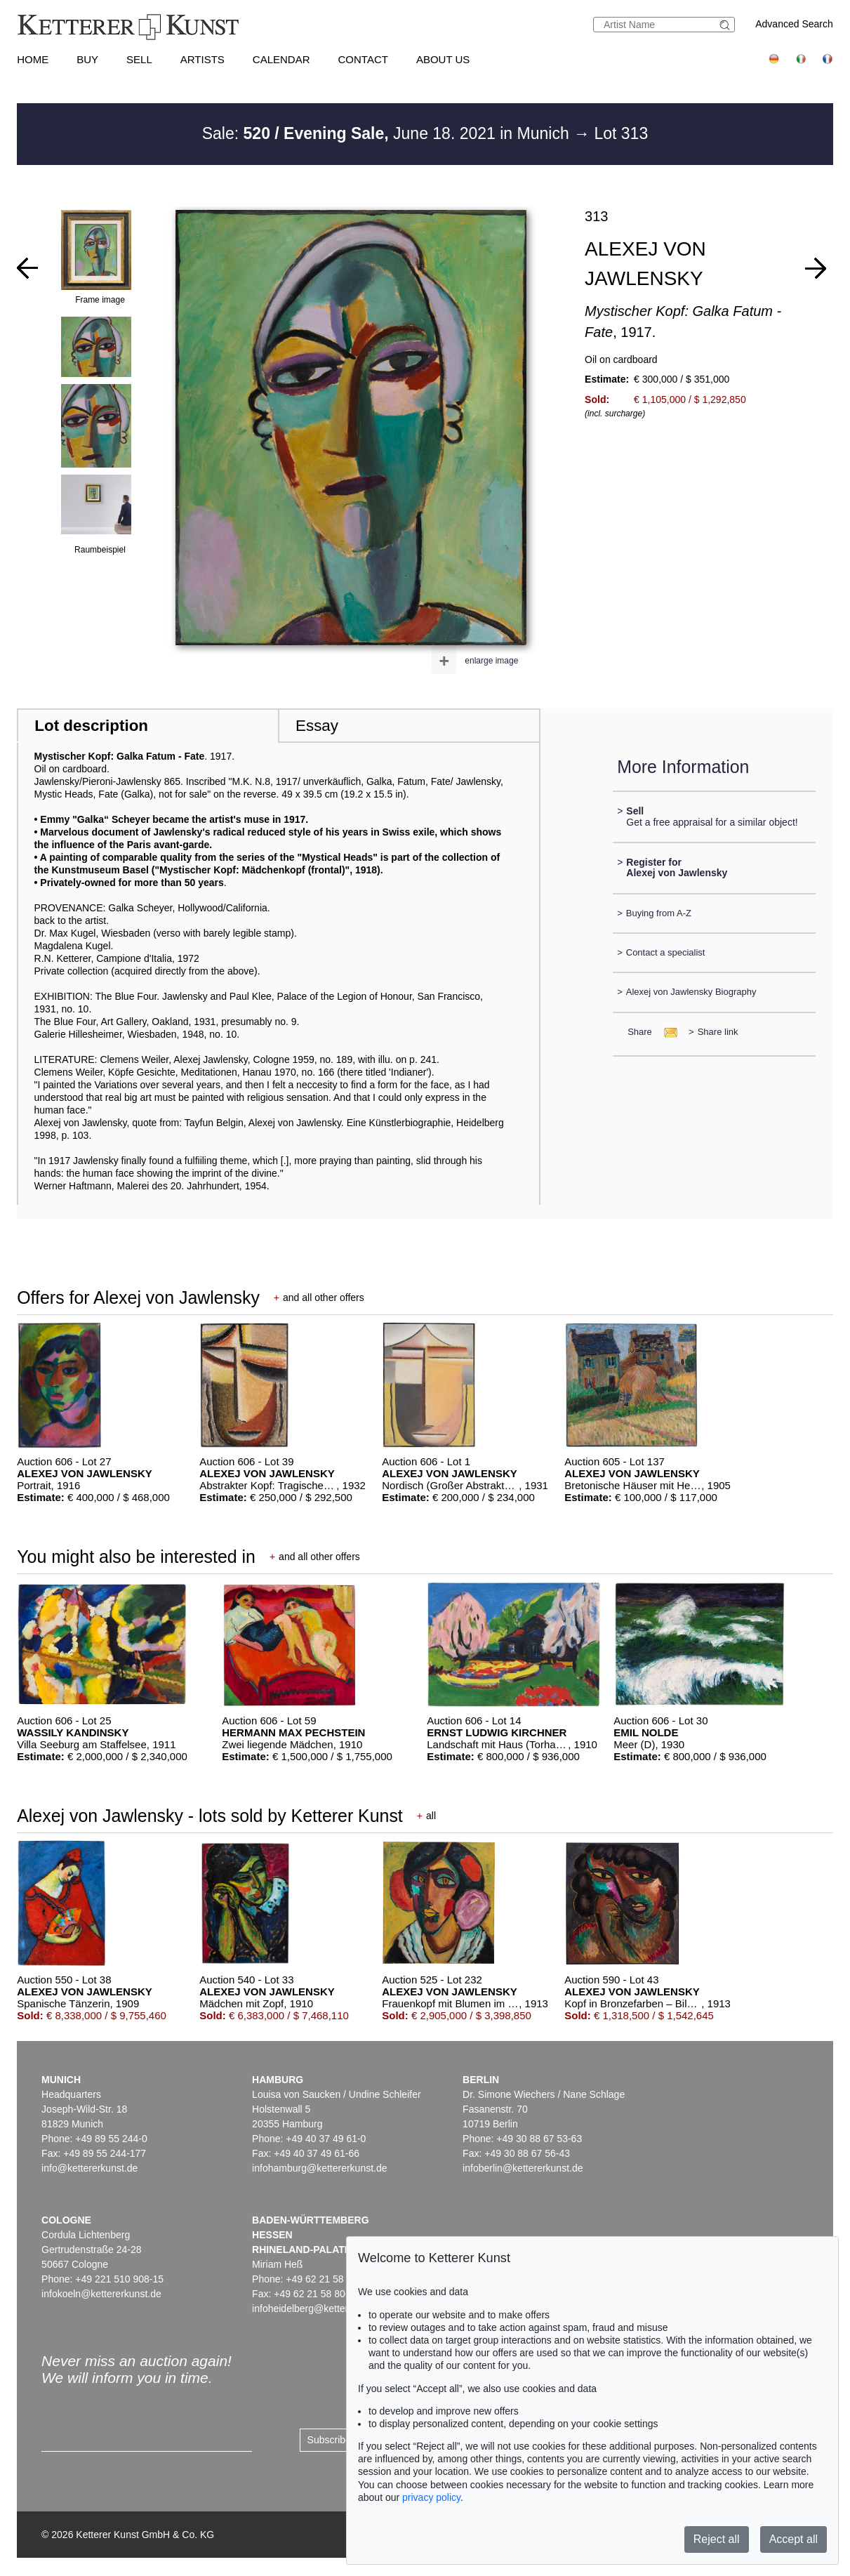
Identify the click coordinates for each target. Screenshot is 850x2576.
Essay (316, 725)
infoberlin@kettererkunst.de (523, 2168)
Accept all (793, 2539)
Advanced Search (794, 23)
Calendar (281, 59)
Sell (139, 59)
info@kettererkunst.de (89, 2168)
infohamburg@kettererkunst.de (319, 2168)
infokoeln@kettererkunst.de (101, 2293)
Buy (87, 59)
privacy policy (431, 2497)
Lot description (91, 725)
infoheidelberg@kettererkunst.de (323, 2308)
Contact (363, 59)
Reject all (716, 2539)
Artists (202, 59)
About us (443, 59)
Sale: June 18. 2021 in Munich (387, 133)
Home (32, 59)
